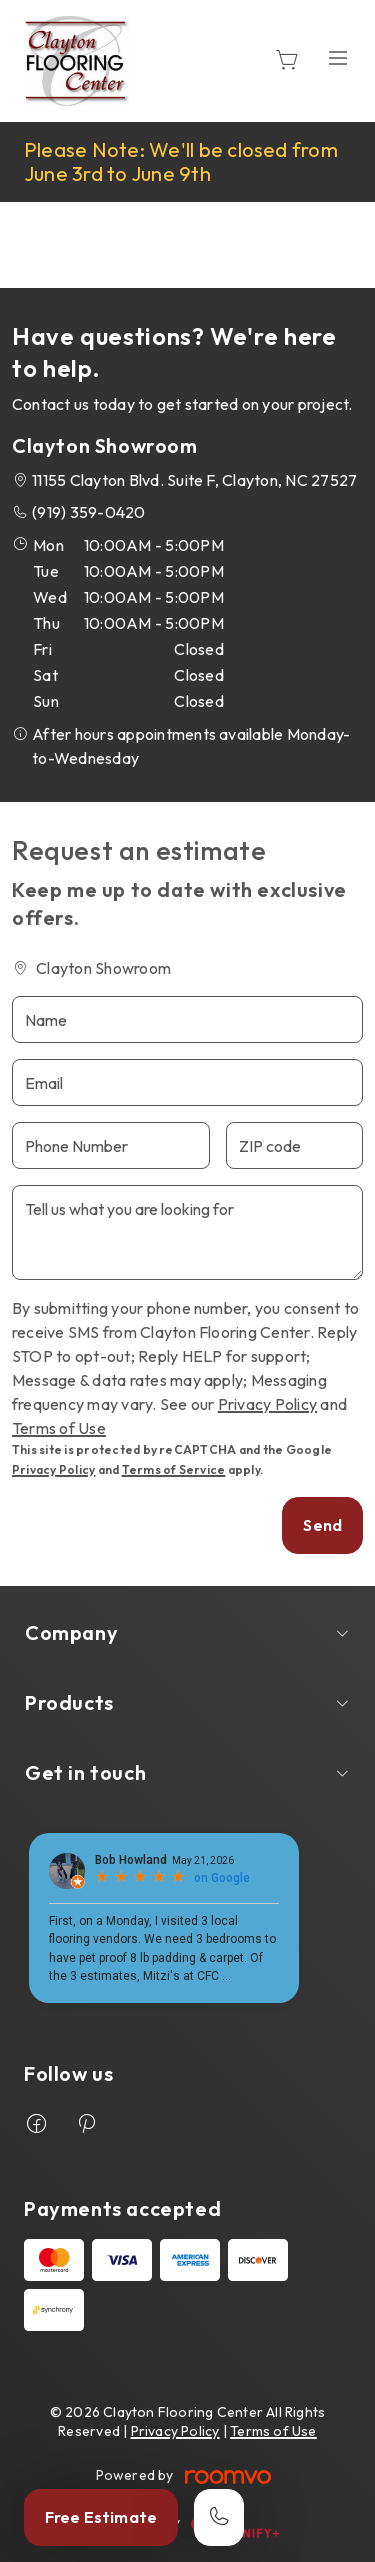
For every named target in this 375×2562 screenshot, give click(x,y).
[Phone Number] (111, 1145)
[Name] (187, 1019)
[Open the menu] (338, 57)
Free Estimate (101, 2517)
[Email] (187, 1082)
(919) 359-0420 (88, 512)
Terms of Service (174, 1469)
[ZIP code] (294, 1145)
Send (322, 1525)
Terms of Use (59, 1428)
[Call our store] (219, 2517)
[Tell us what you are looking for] (187, 1232)
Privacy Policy (267, 1404)
